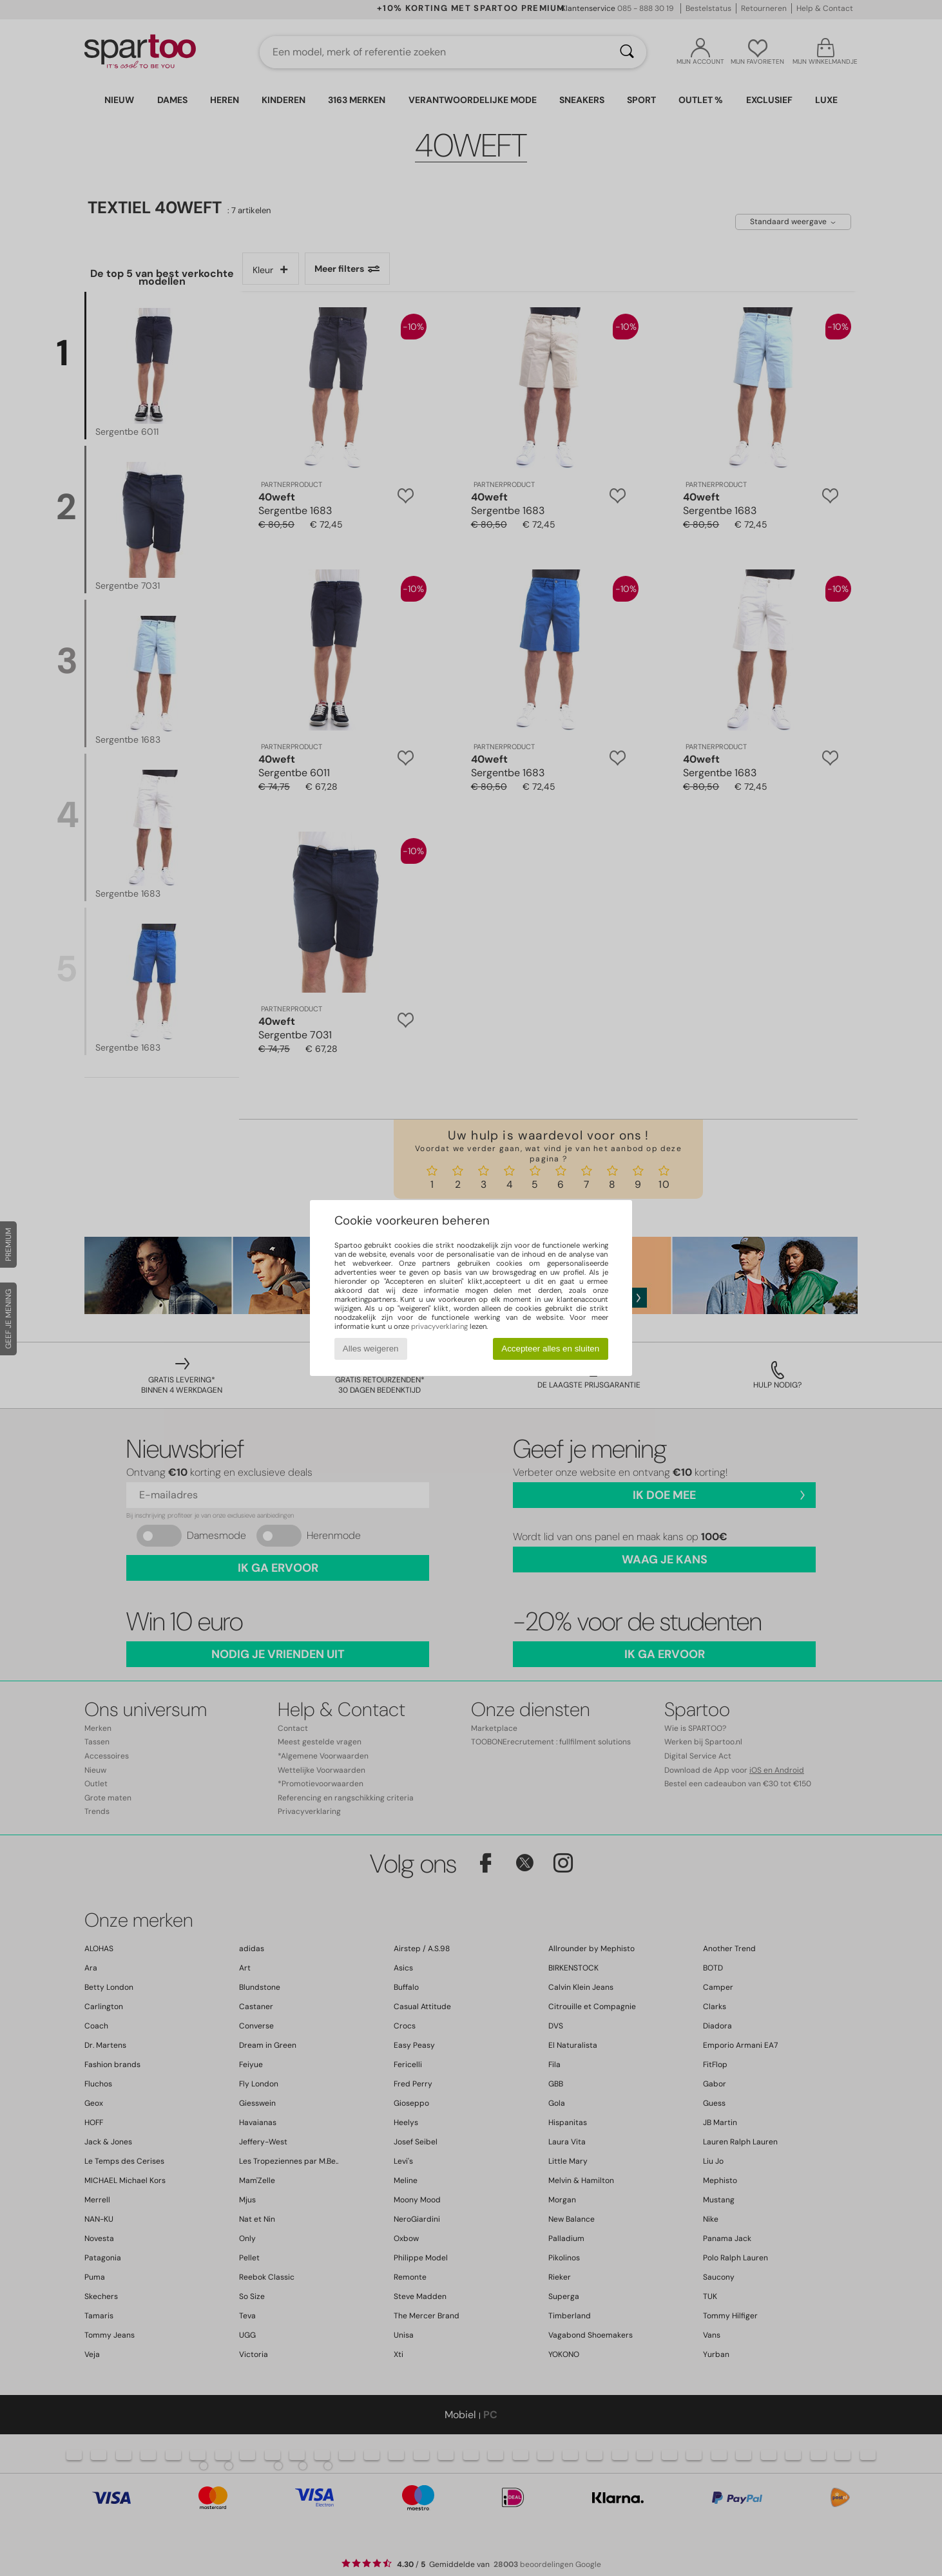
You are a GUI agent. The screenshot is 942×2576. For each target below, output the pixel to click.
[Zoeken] (627, 52)
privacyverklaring (439, 1326)
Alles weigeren (371, 1348)
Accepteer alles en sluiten (550, 1348)
